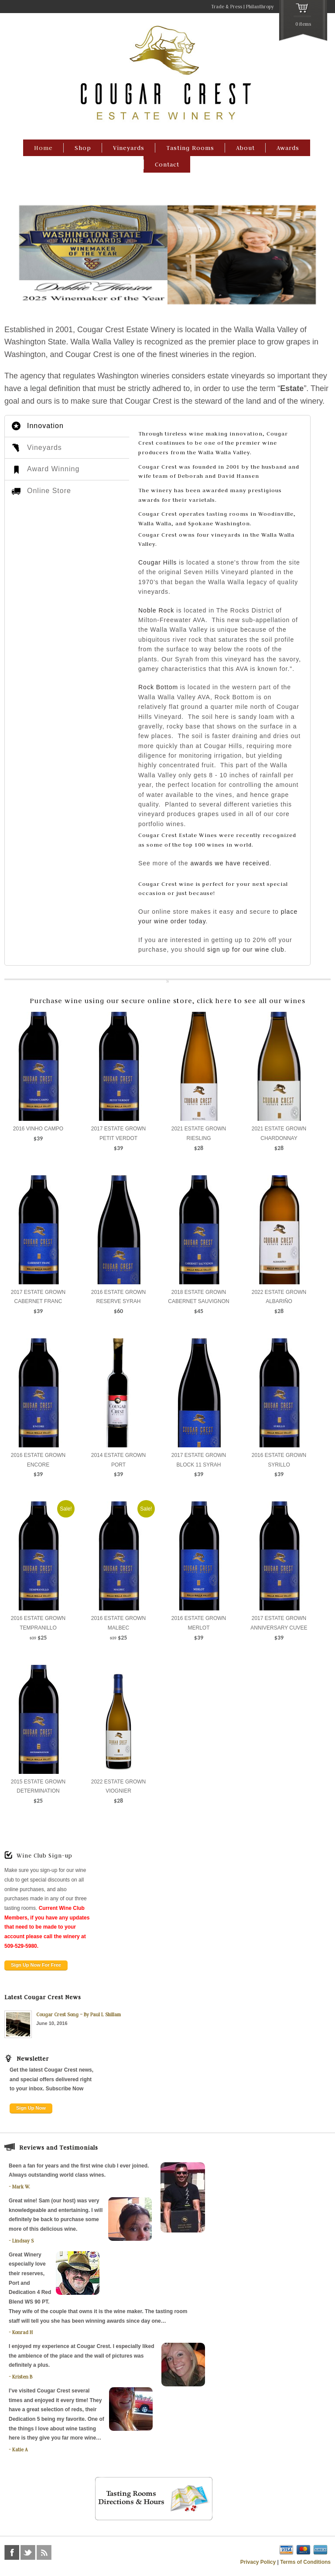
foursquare (60, 2552)
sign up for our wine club (245, 949)
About (245, 148)
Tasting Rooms (190, 148)
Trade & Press (226, 6)
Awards (288, 148)
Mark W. (21, 2187)
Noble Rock (156, 610)
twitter (28, 2552)
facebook (11, 2552)
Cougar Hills (157, 562)
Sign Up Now (31, 2107)
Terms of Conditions (305, 2562)
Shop (83, 148)
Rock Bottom (158, 687)
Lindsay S (23, 2241)
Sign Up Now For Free (36, 1964)
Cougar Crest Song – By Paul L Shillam (78, 2014)
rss (44, 2552)
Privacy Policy (258, 2562)
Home (43, 148)
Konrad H (22, 2332)
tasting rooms (228, 513)
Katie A (20, 2450)
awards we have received (230, 863)
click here (214, 1001)
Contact (167, 164)
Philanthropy (260, 6)
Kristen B (22, 2377)
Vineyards (128, 148)
